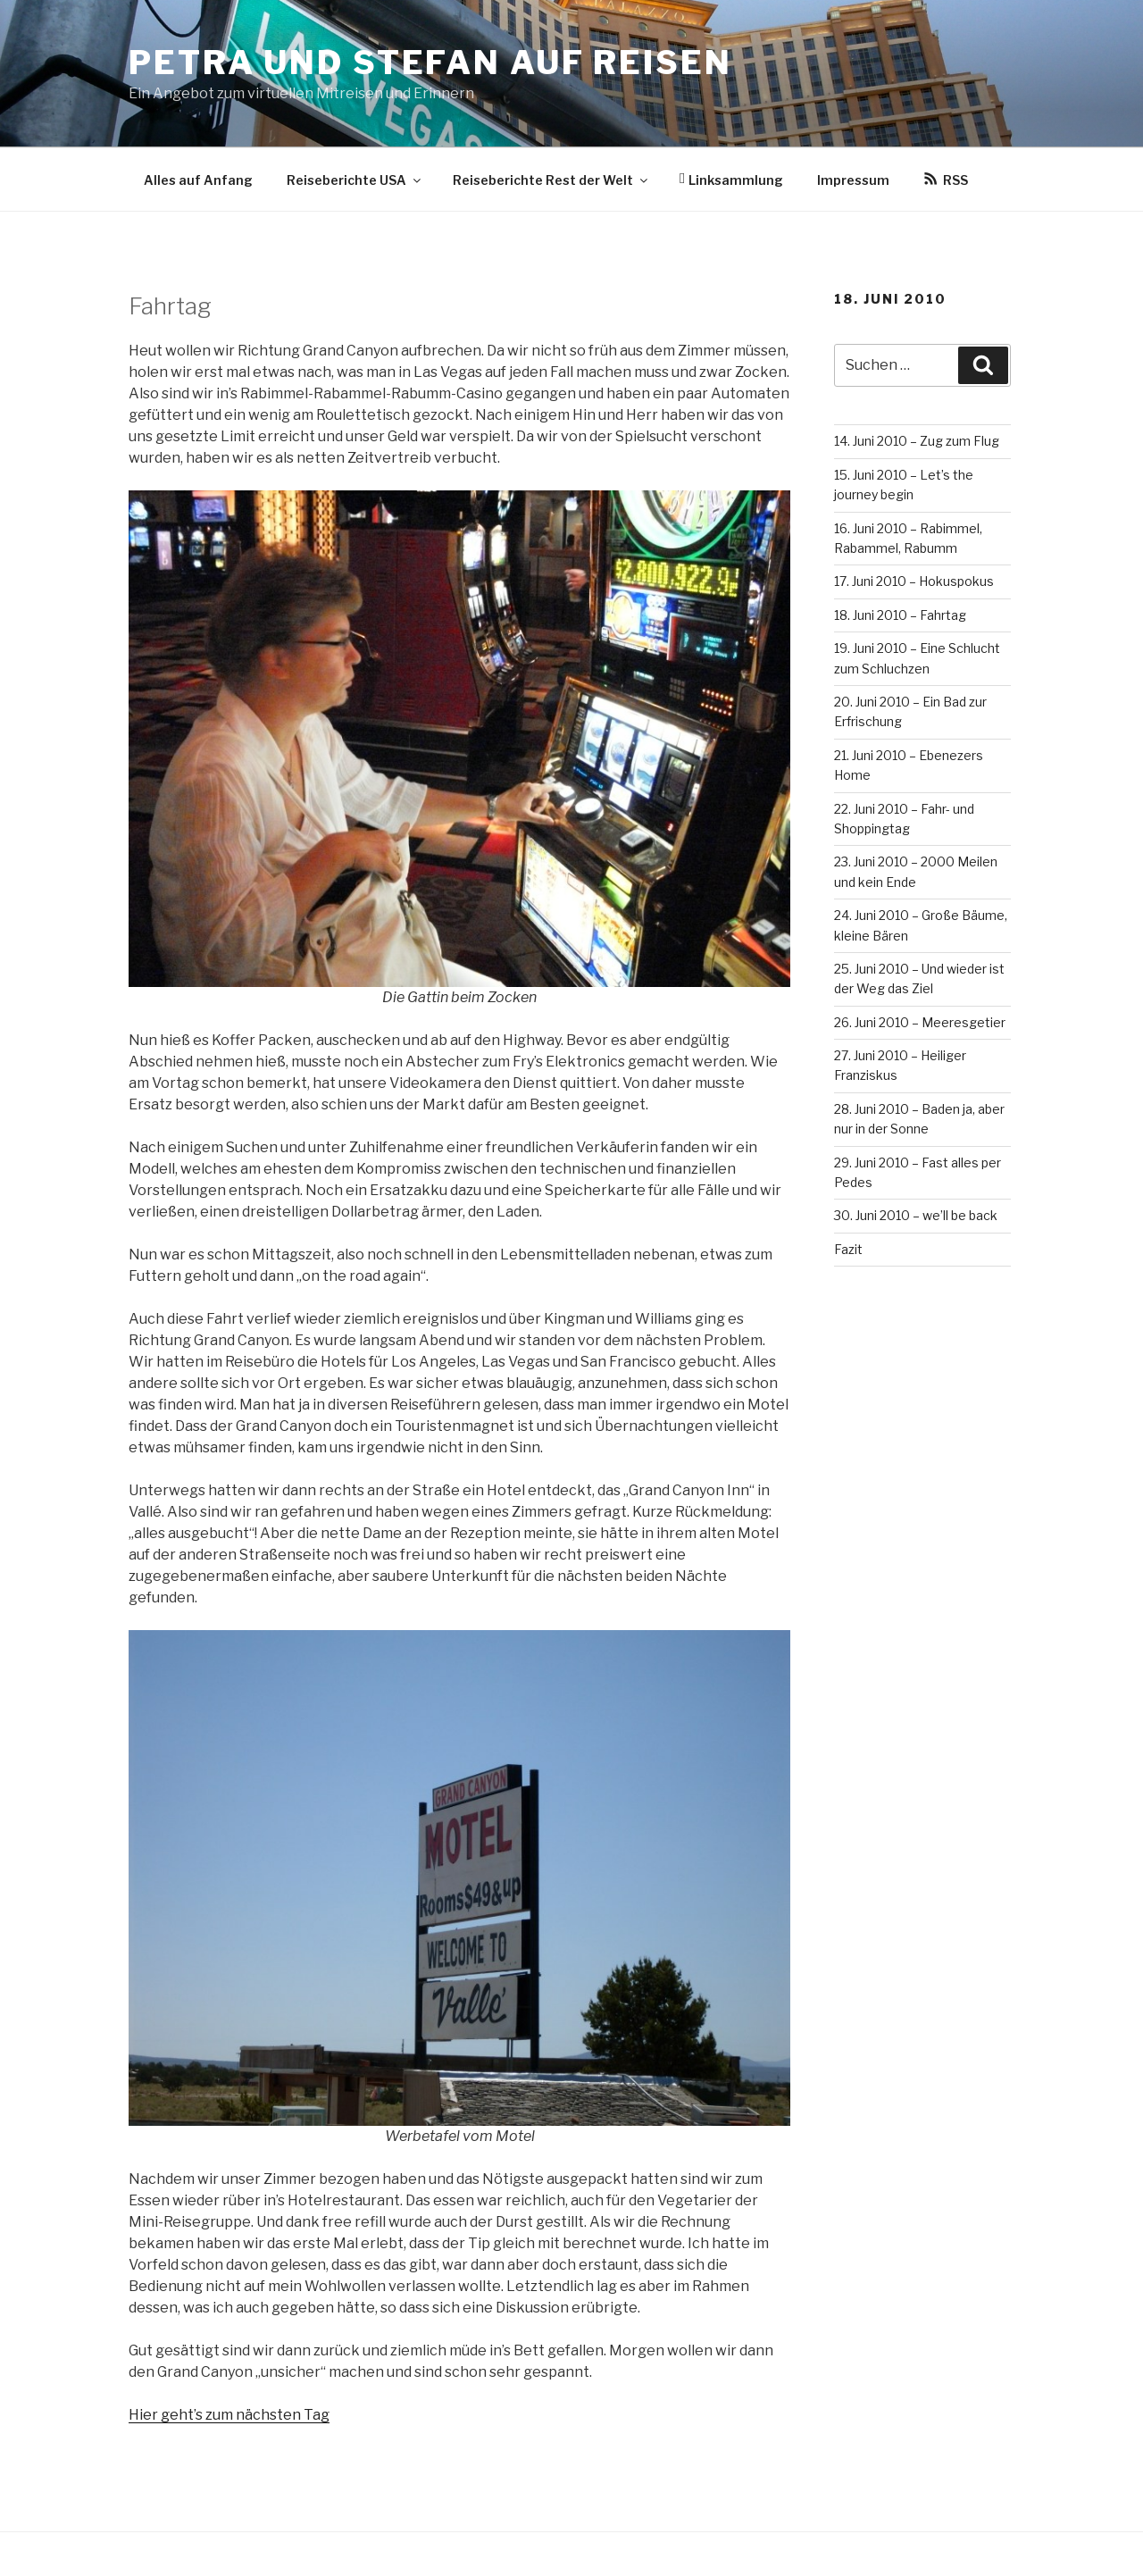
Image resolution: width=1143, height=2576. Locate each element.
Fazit (848, 1249)
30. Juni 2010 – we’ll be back (915, 1215)
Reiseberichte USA (355, 180)
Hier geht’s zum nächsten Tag (229, 2414)
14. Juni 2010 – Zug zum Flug (916, 440)
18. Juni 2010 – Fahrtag (900, 615)
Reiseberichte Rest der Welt (551, 180)
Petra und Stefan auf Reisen (430, 62)
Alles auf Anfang (198, 180)
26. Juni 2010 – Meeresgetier (919, 1022)
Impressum (853, 180)
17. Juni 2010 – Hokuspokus (914, 581)
